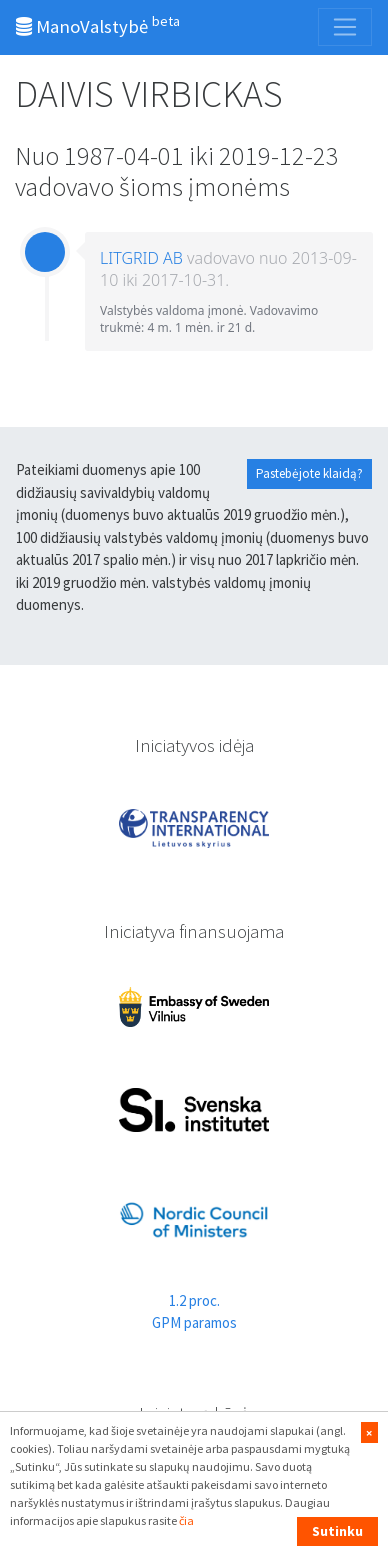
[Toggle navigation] (345, 27)
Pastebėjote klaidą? (309, 473)
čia (186, 1520)
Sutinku (337, 1531)
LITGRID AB (141, 258)
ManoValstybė (98, 25)
